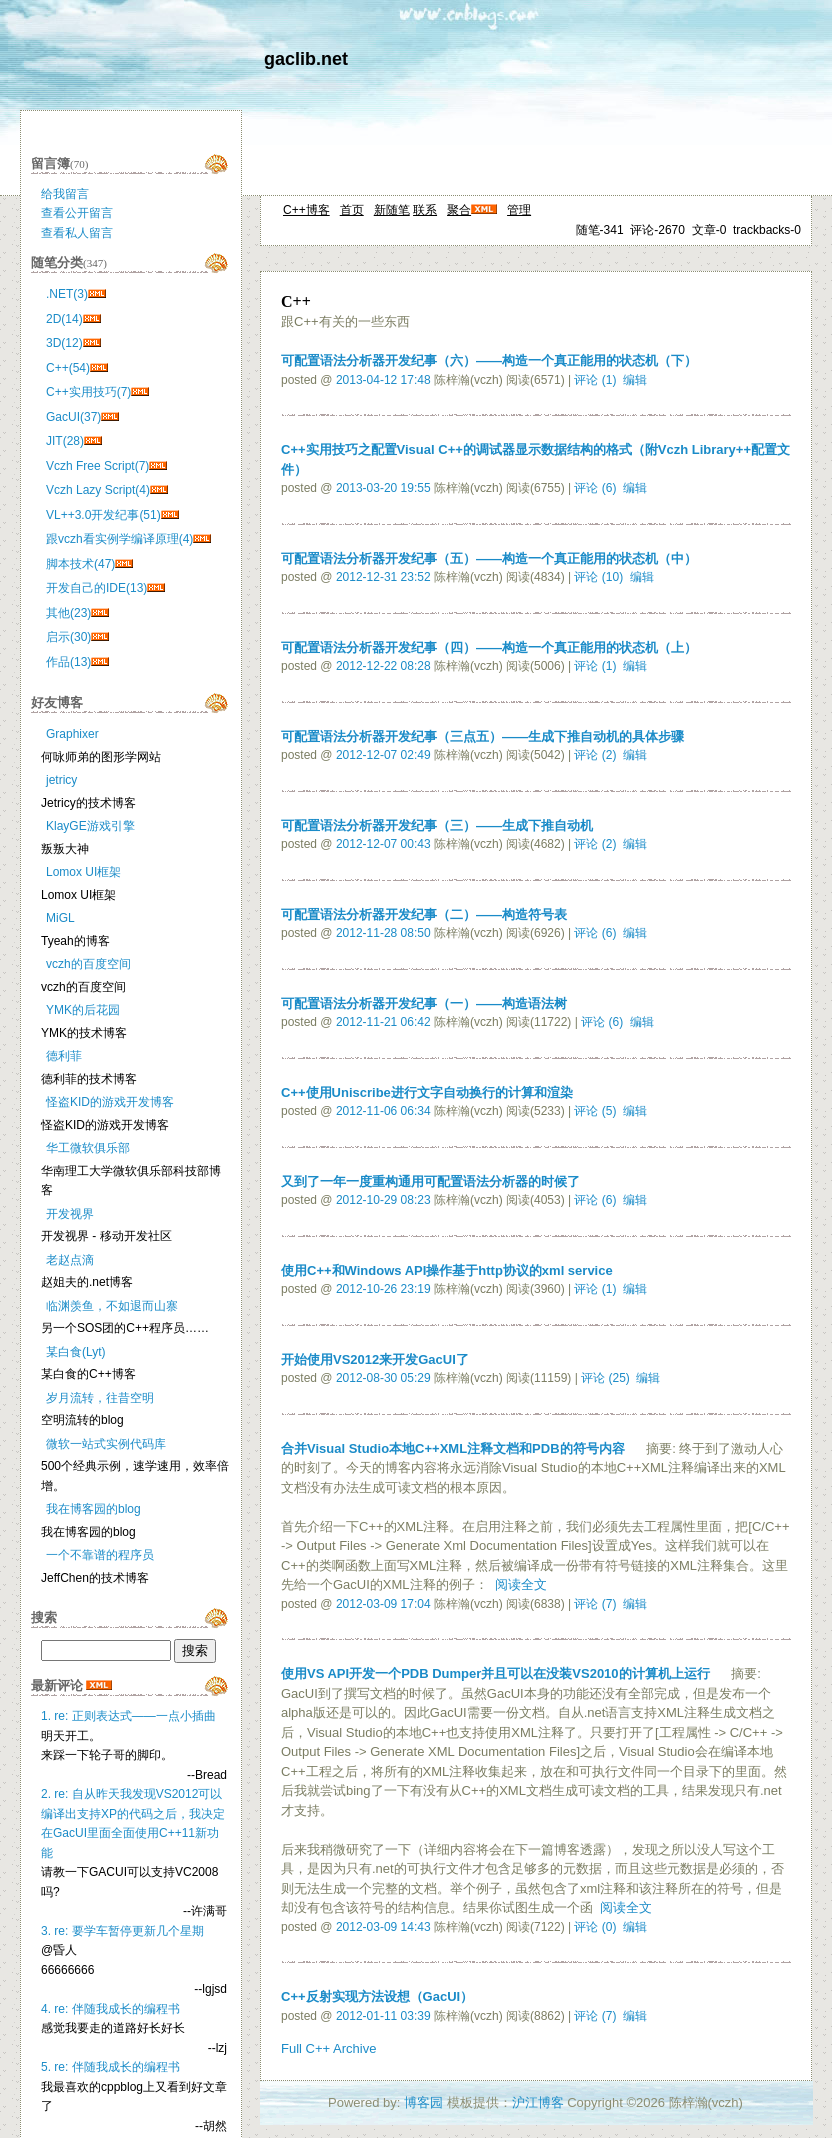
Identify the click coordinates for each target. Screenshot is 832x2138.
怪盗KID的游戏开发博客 (110, 1102)
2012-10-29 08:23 (383, 1200)
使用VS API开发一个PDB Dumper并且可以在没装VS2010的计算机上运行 (495, 1673)
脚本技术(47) (80, 564)
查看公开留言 (77, 213)
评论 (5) (595, 1111)
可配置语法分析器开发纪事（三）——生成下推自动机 (437, 825)
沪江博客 (538, 2102)
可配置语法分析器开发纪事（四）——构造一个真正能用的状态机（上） (489, 647)
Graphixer (72, 734)
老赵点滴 (70, 1260)
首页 (352, 210)
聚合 (459, 210)
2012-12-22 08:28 (383, 666)
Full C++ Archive (328, 2048)
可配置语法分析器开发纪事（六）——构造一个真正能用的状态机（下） (489, 360)
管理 (519, 210)
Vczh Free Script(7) (97, 466)
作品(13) (68, 662)
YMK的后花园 (83, 1010)
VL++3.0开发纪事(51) (103, 515)
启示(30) (68, 637)
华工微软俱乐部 (88, 1148)
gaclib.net (306, 59)
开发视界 (70, 1214)
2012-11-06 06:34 (383, 1111)
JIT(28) (65, 441)
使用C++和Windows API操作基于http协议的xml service (447, 1270)
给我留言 (65, 194)
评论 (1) (595, 380)
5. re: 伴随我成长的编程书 (110, 2067)
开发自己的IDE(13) (96, 588)
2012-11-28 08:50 (383, 933)
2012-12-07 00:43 (383, 844)
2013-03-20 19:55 (383, 488)
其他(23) (68, 613)
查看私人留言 (77, 233)
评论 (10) (598, 577)
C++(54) (68, 368)
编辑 (635, 380)
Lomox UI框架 (83, 872)
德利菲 (64, 1056)
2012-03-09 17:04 (383, 1604)
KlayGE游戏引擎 (90, 826)
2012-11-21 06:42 (383, 1022)
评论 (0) (595, 1927)
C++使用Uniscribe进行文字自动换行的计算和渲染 (427, 1092)
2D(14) (64, 319)
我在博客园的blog (93, 1509)
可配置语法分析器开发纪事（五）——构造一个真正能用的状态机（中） (489, 558)
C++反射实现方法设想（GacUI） (377, 1996)
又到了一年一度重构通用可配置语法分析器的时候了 (430, 1181)
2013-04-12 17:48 (383, 380)
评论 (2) (595, 755)
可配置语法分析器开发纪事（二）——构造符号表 (424, 914)
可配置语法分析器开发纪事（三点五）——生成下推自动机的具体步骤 (482, 736)
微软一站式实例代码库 (106, 1444)
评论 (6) (595, 488)
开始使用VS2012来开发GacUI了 (375, 1359)
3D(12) (64, 343)
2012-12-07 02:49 (383, 755)
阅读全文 (521, 1584)
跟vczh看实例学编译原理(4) (119, 539)
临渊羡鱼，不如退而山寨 (112, 1306)
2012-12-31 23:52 (383, 577)
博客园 (423, 2102)
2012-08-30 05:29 (383, 1378)
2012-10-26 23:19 (383, 1289)
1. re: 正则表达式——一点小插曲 (128, 1716)
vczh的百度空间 (88, 964)
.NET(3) (67, 294)
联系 (425, 210)
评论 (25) (605, 1378)
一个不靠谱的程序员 (100, 1555)
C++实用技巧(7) (88, 392)
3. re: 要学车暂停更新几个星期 (122, 1931)
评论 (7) (595, 1604)
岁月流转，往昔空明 (100, 1398)
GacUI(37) (73, 417)
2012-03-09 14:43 (383, 1927)
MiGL (60, 918)
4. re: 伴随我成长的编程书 (110, 2009)
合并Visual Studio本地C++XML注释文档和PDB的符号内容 (453, 1448)
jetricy (61, 780)
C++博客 (306, 210)
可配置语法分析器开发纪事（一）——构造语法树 (424, 1003)
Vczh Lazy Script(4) (98, 490)
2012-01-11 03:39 (383, 2016)
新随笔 (392, 210)
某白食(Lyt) (76, 1352)
